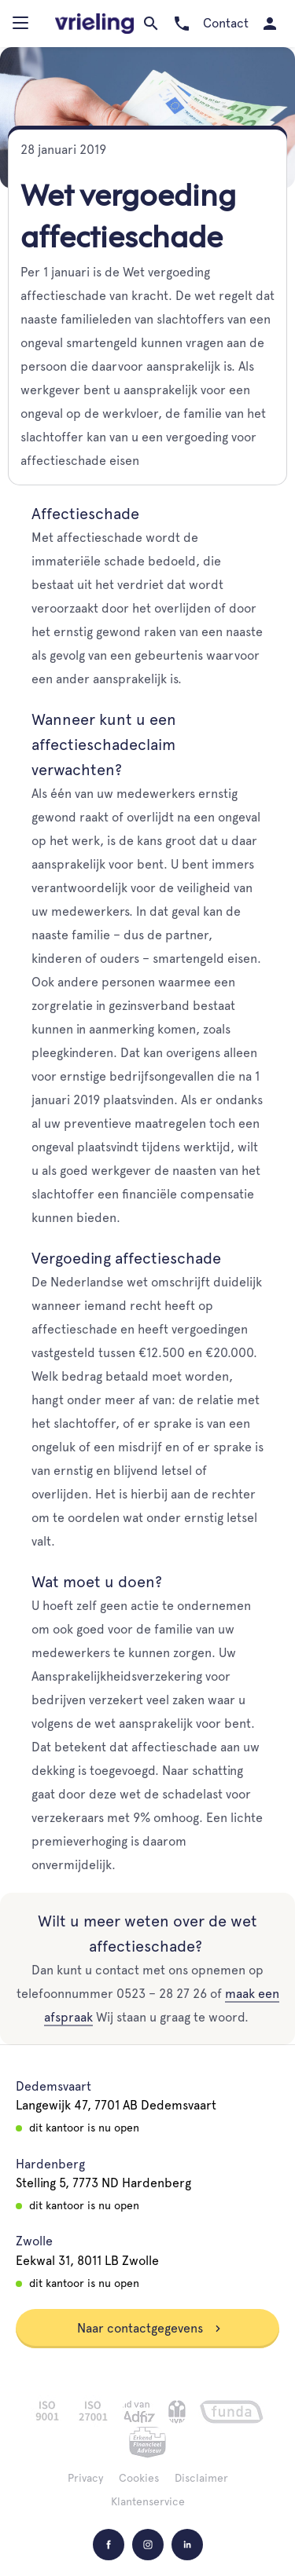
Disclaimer (201, 2478)
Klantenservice (148, 2501)
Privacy (85, 2478)
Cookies (139, 2478)
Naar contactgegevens (149, 2328)
